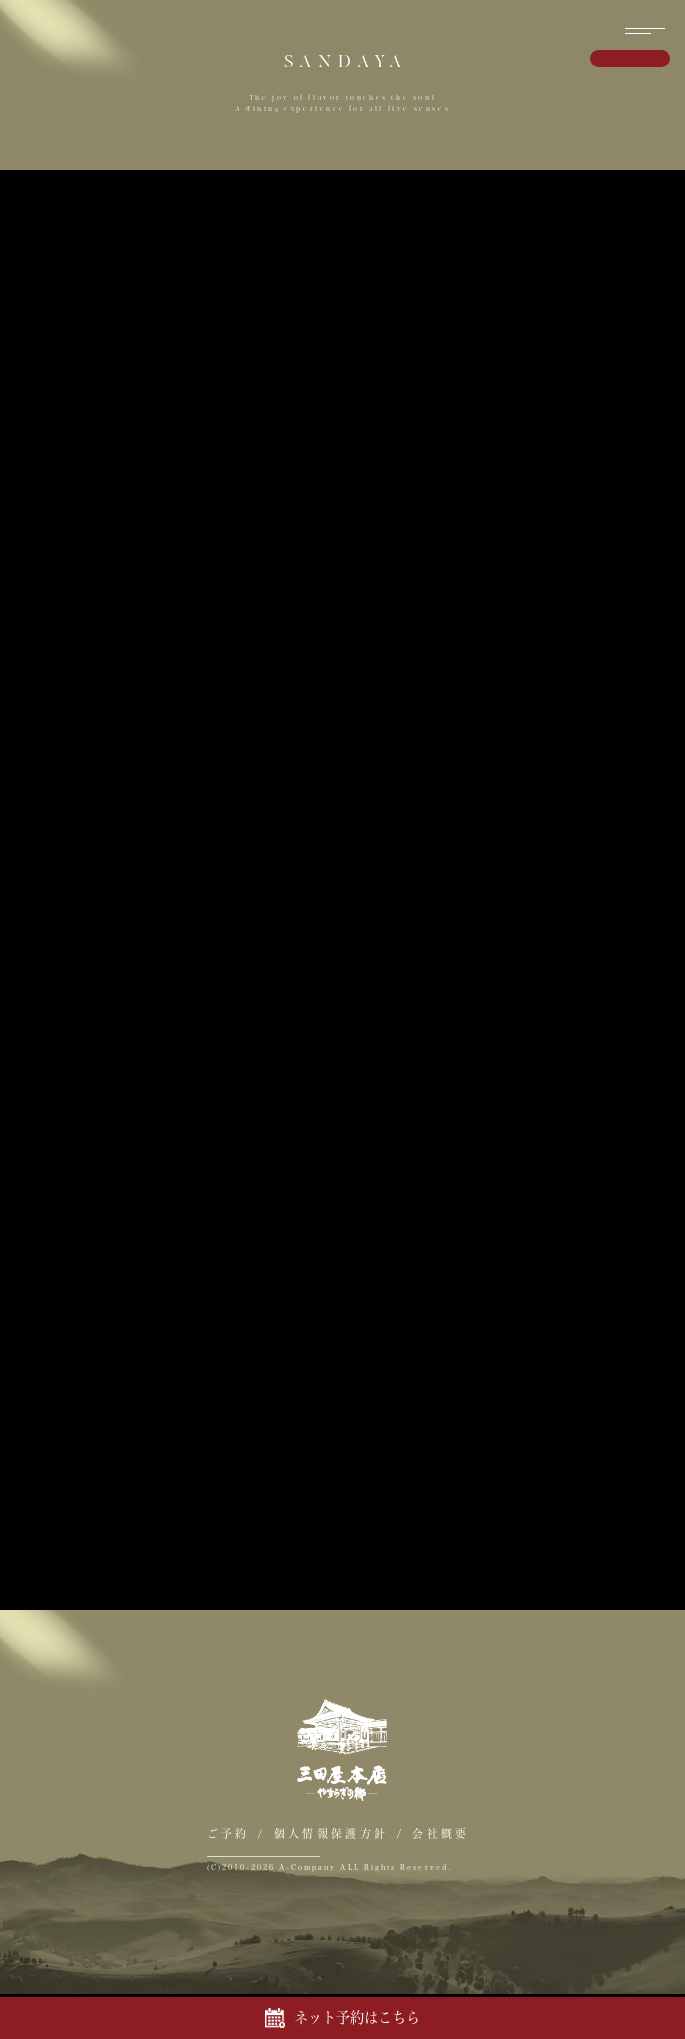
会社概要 (440, 1833)
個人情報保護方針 (331, 1833)
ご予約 (228, 1833)
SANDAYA (346, 61)
